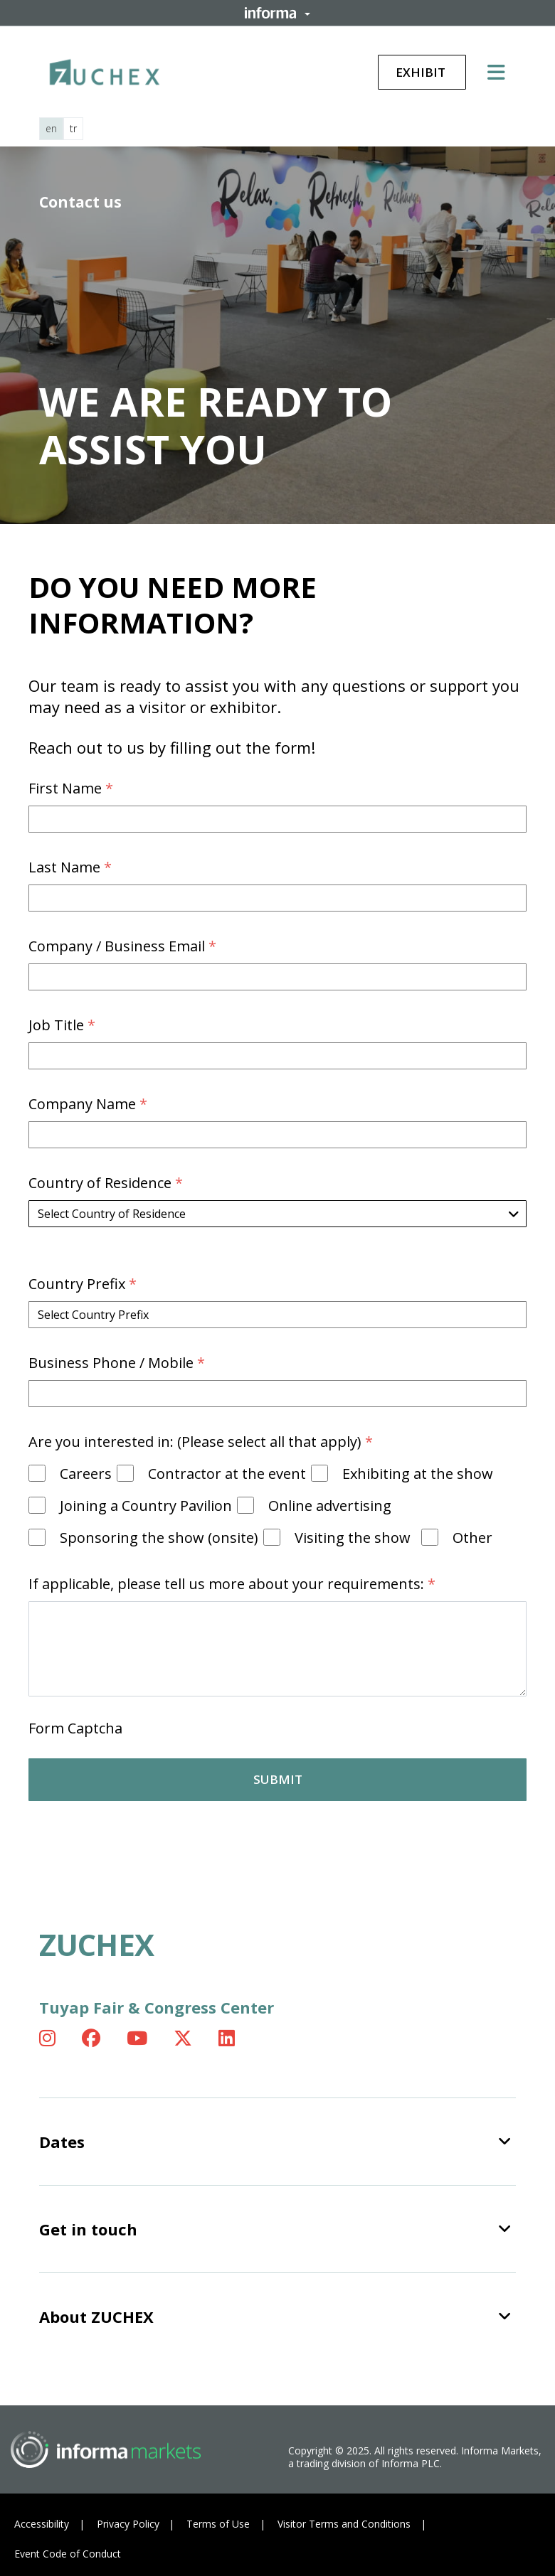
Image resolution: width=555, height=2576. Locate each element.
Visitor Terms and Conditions (344, 2523)
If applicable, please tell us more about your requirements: (233, 1583)
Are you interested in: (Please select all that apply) (202, 1441)
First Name (72, 788)
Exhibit (422, 72)
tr (73, 128)
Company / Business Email (124, 946)
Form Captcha (75, 1728)
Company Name (89, 1103)
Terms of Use (218, 2523)
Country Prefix (84, 1283)
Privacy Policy (128, 2523)
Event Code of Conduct (67, 2553)
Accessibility (41, 2523)
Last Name (71, 867)
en (51, 128)
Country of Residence (107, 1182)
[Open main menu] (501, 72)
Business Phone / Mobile (118, 1362)
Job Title (63, 1025)
